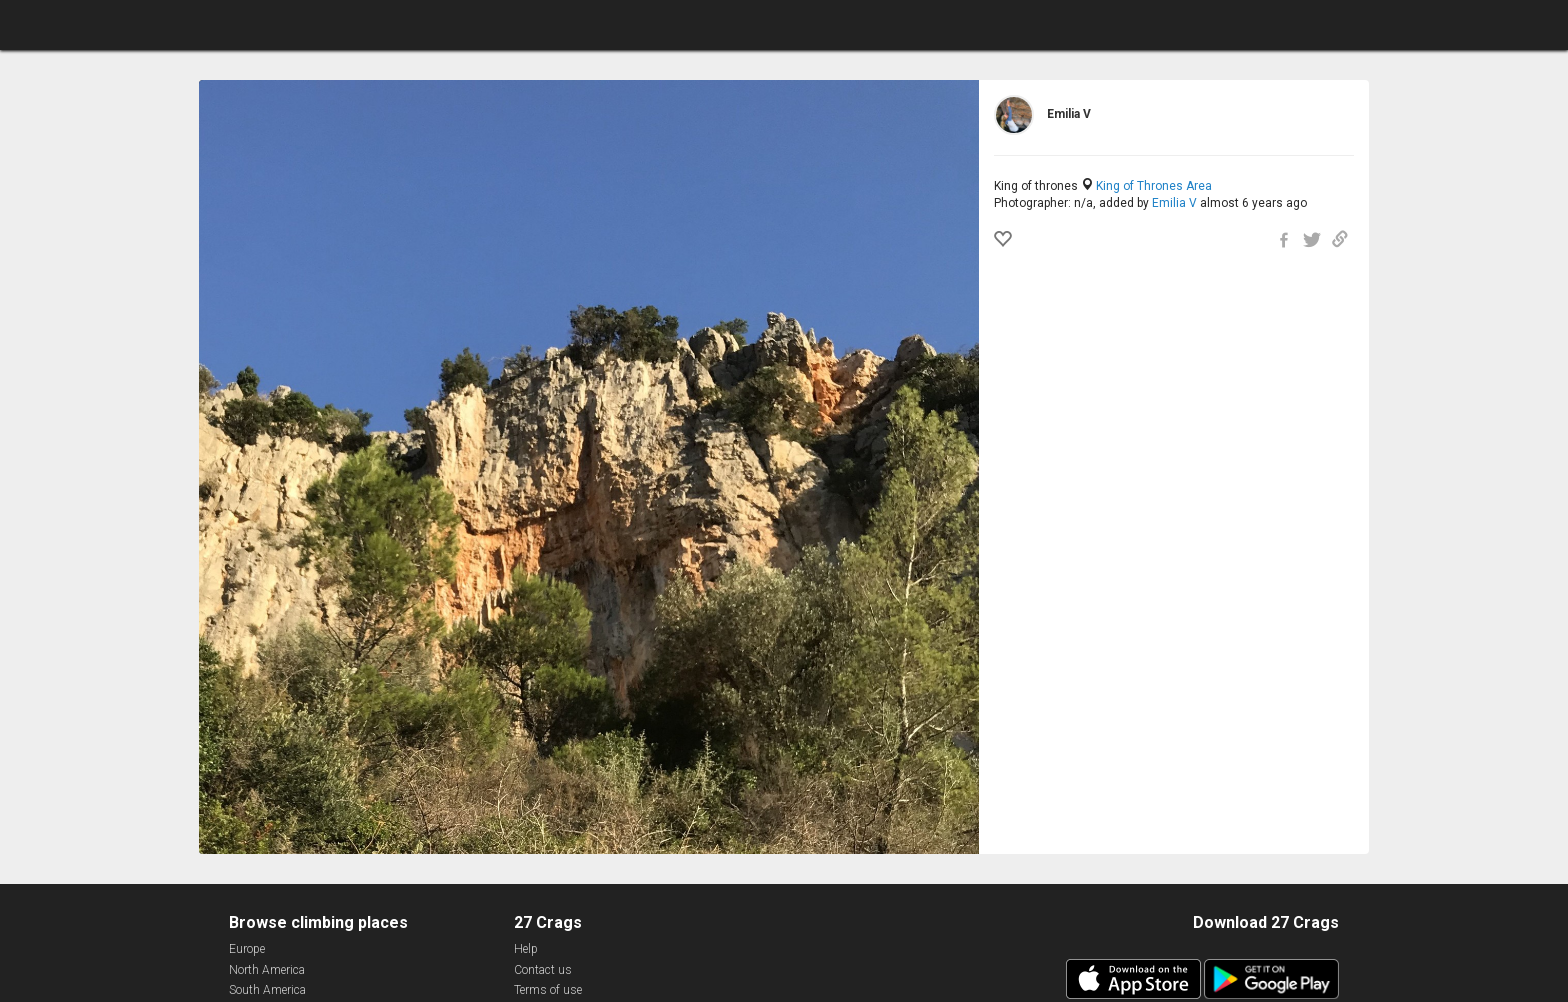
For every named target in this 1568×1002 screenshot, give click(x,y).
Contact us (543, 970)
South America (267, 990)
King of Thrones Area (1154, 186)
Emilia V (1174, 203)
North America (267, 970)
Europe (247, 949)
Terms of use (548, 990)
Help (526, 949)
